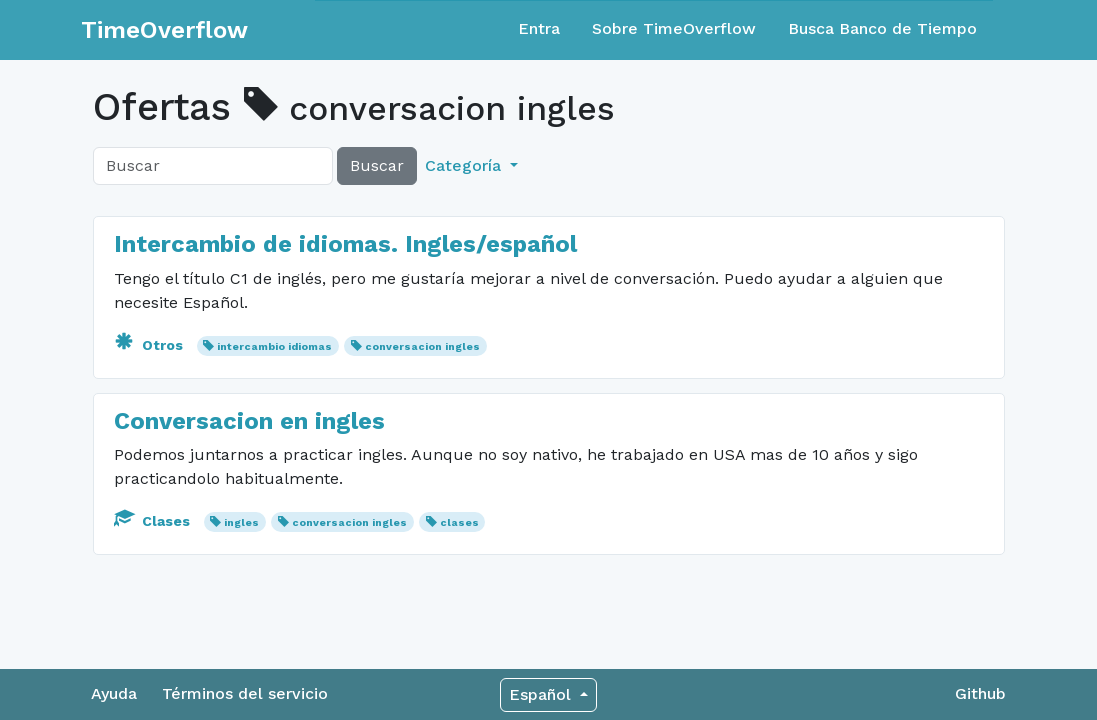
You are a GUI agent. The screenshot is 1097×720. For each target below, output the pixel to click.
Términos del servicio (245, 693)
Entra (539, 28)
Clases (154, 521)
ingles (241, 522)
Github (980, 693)
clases (459, 522)
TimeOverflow (164, 30)
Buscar (377, 165)
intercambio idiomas (274, 346)
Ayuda (114, 693)
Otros (150, 345)
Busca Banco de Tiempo (882, 28)
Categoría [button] (465, 165)
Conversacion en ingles (249, 421)
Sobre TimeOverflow (674, 28)
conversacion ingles (422, 346)
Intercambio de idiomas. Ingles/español (345, 244)
